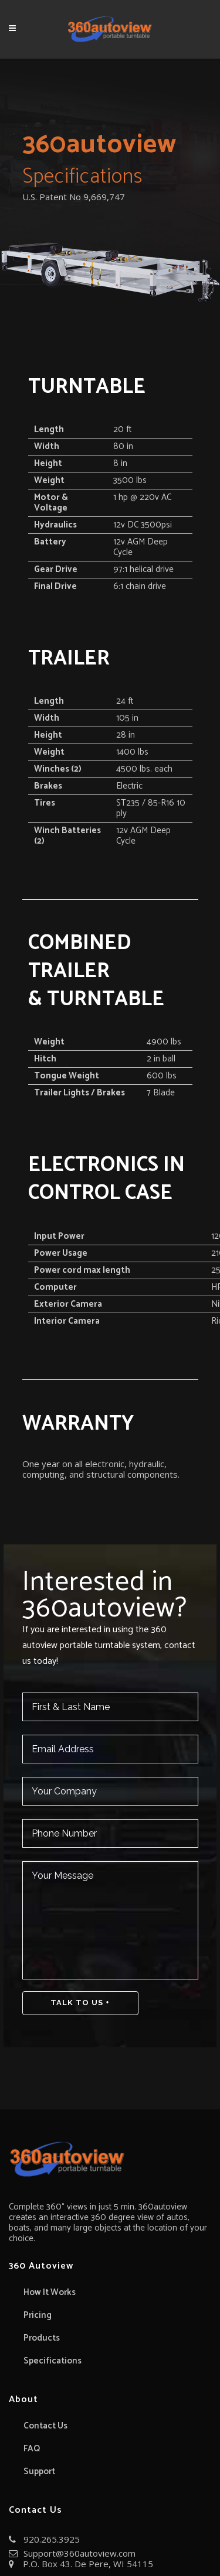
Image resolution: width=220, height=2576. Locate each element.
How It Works (49, 2292)
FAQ (31, 2449)
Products (41, 2338)
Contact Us (45, 2426)
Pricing (37, 2315)
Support (39, 2471)
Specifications (52, 2361)
